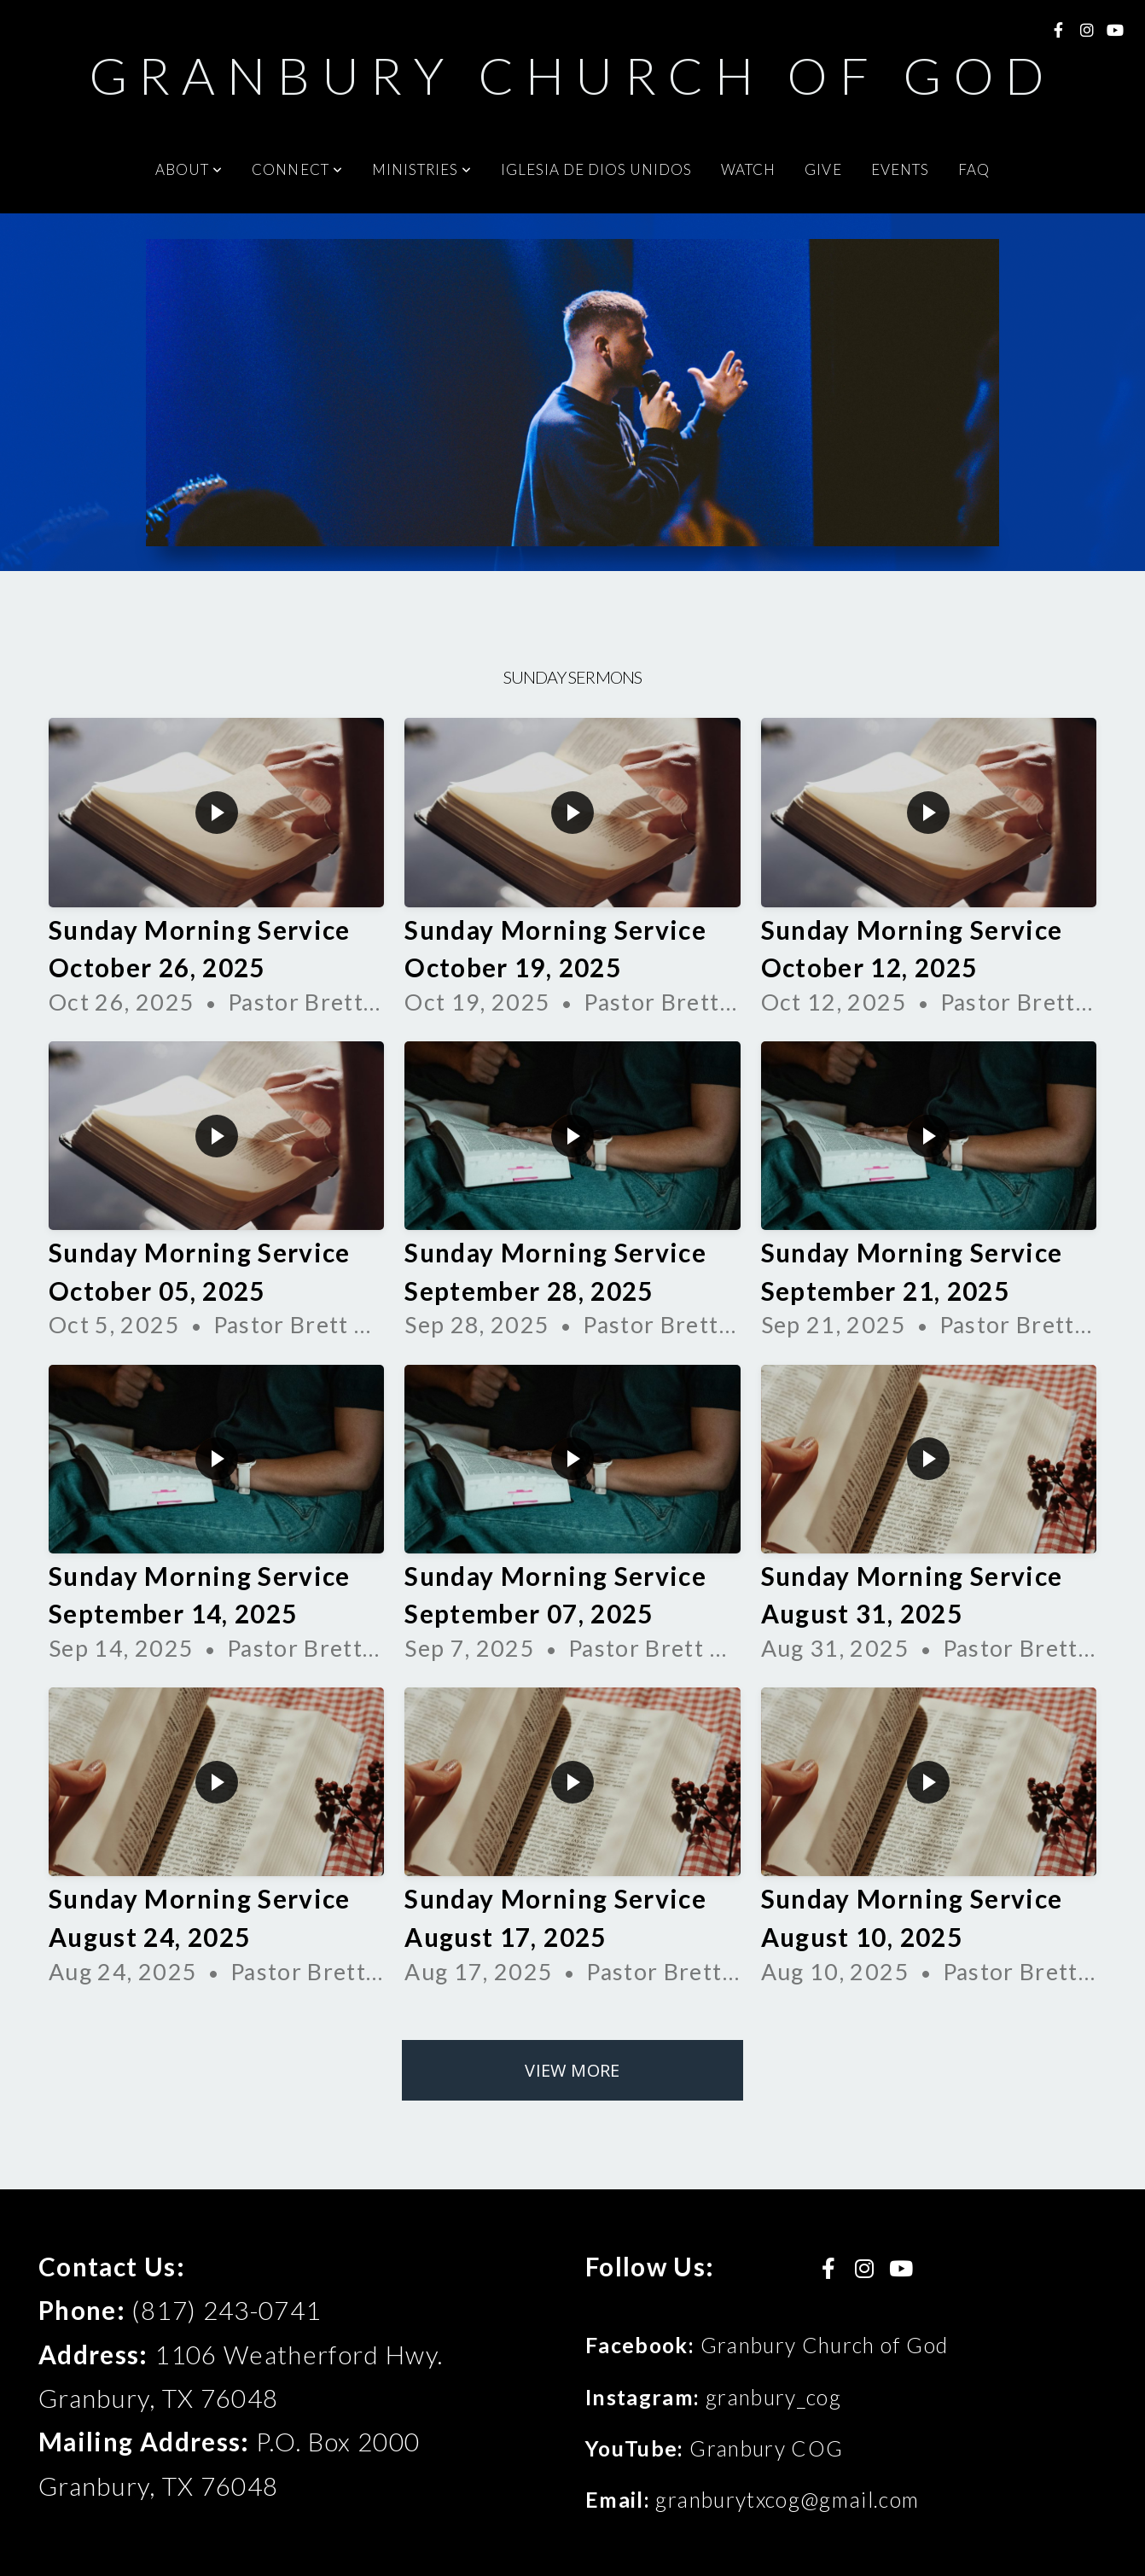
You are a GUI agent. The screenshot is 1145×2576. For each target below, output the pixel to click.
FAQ (974, 169)
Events (900, 169)
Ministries (422, 169)
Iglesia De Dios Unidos (596, 169)
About (189, 169)
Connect (297, 169)
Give (823, 169)
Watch (748, 169)
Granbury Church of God (573, 75)
